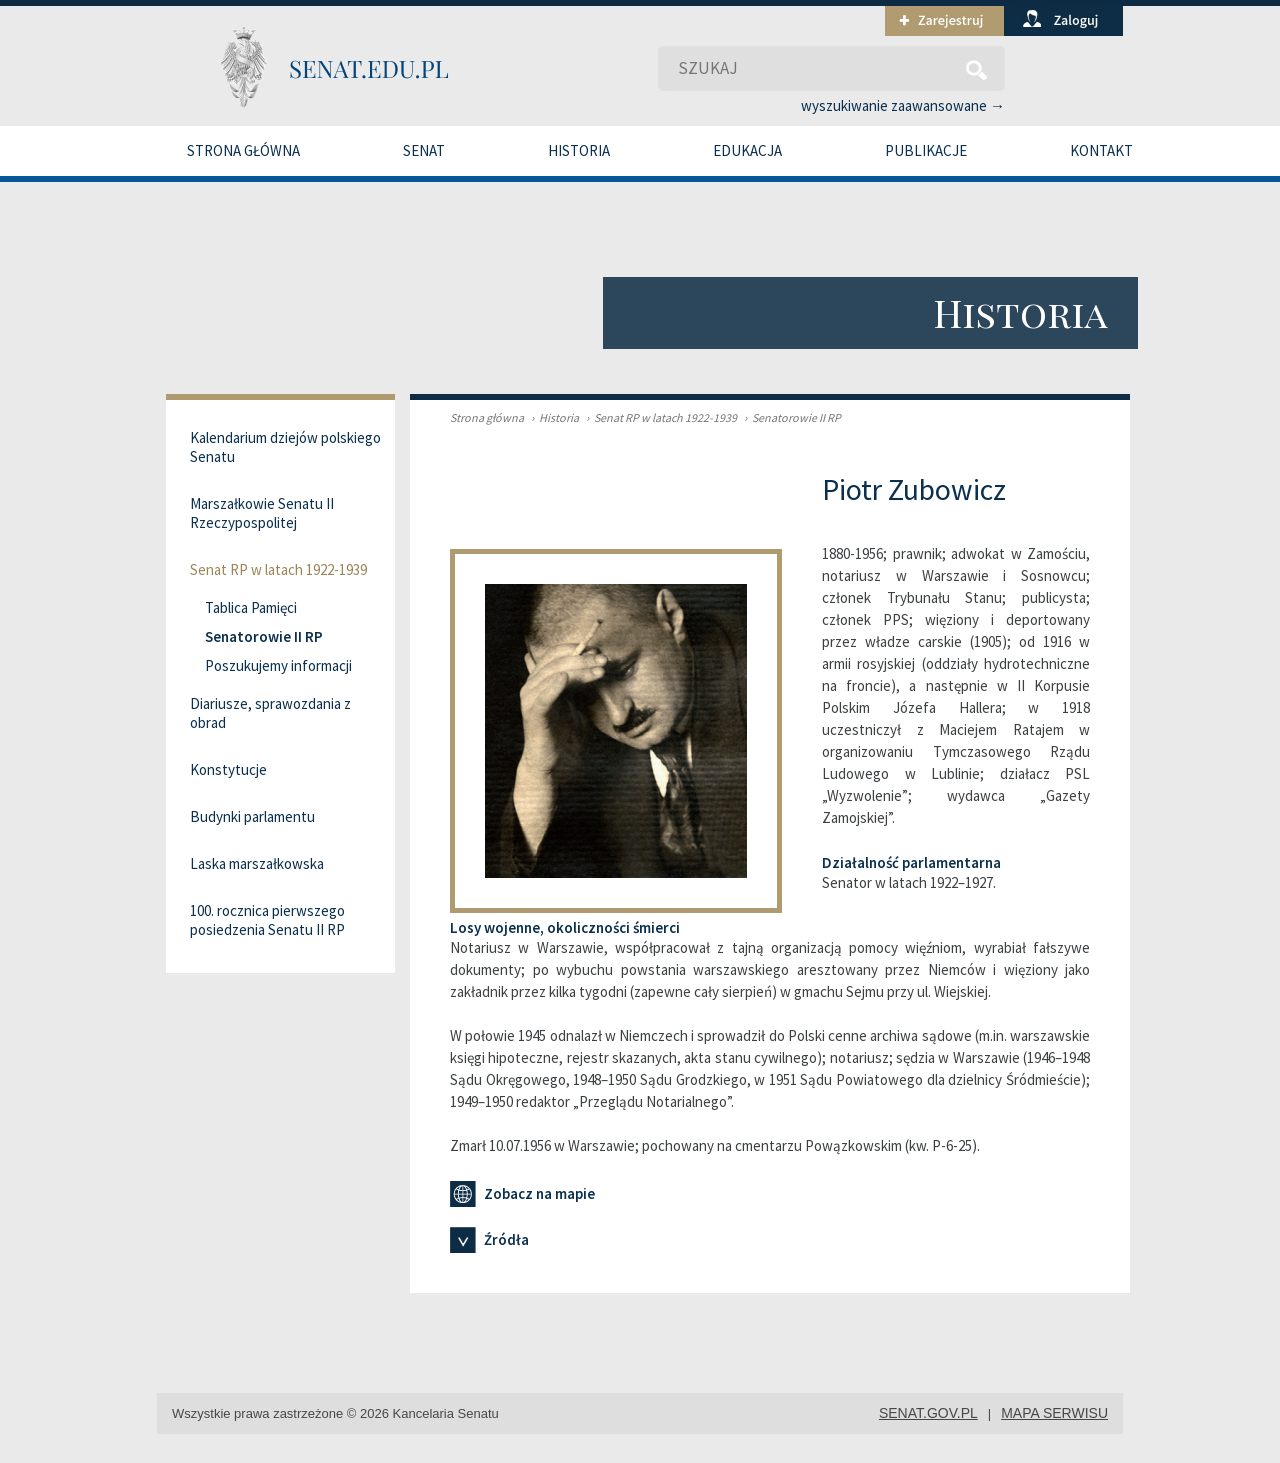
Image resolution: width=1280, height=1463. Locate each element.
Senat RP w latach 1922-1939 (659, 417)
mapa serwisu (1054, 1413)
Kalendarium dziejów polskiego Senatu (285, 447)
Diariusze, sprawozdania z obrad (270, 713)
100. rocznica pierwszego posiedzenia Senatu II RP (267, 920)
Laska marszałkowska (257, 863)
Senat (424, 150)
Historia (579, 150)
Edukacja (747, 150)
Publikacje (926, 150)
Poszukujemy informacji (278, 665)
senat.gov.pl (928, 1413)
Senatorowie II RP (790, 417)
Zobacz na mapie (522, 1194)
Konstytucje (228, 769)
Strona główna (243, 150)
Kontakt (1101, 150)
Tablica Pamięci (251, 607)
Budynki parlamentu (252, 816)
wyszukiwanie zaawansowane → (903, 105)
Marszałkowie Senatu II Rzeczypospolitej (262, 513)
